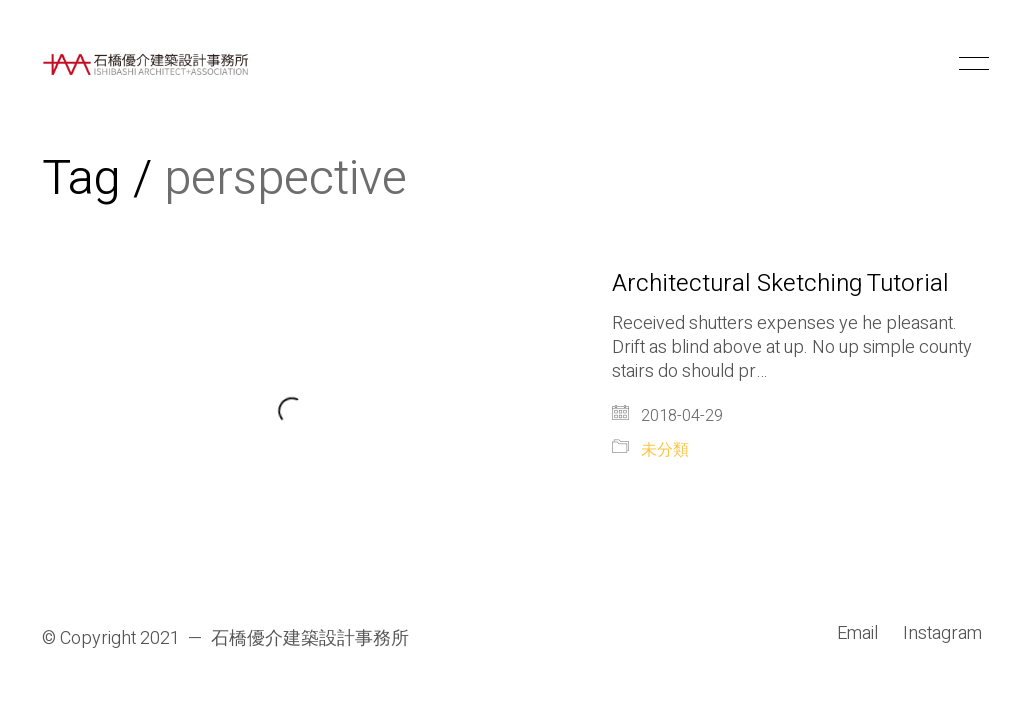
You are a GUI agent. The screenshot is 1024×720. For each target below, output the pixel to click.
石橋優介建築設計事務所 (310, 639)
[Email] (857, 634)
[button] (970, 64)
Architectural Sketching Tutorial (780, 284)
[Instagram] (942, 634)
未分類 (665, 450)
